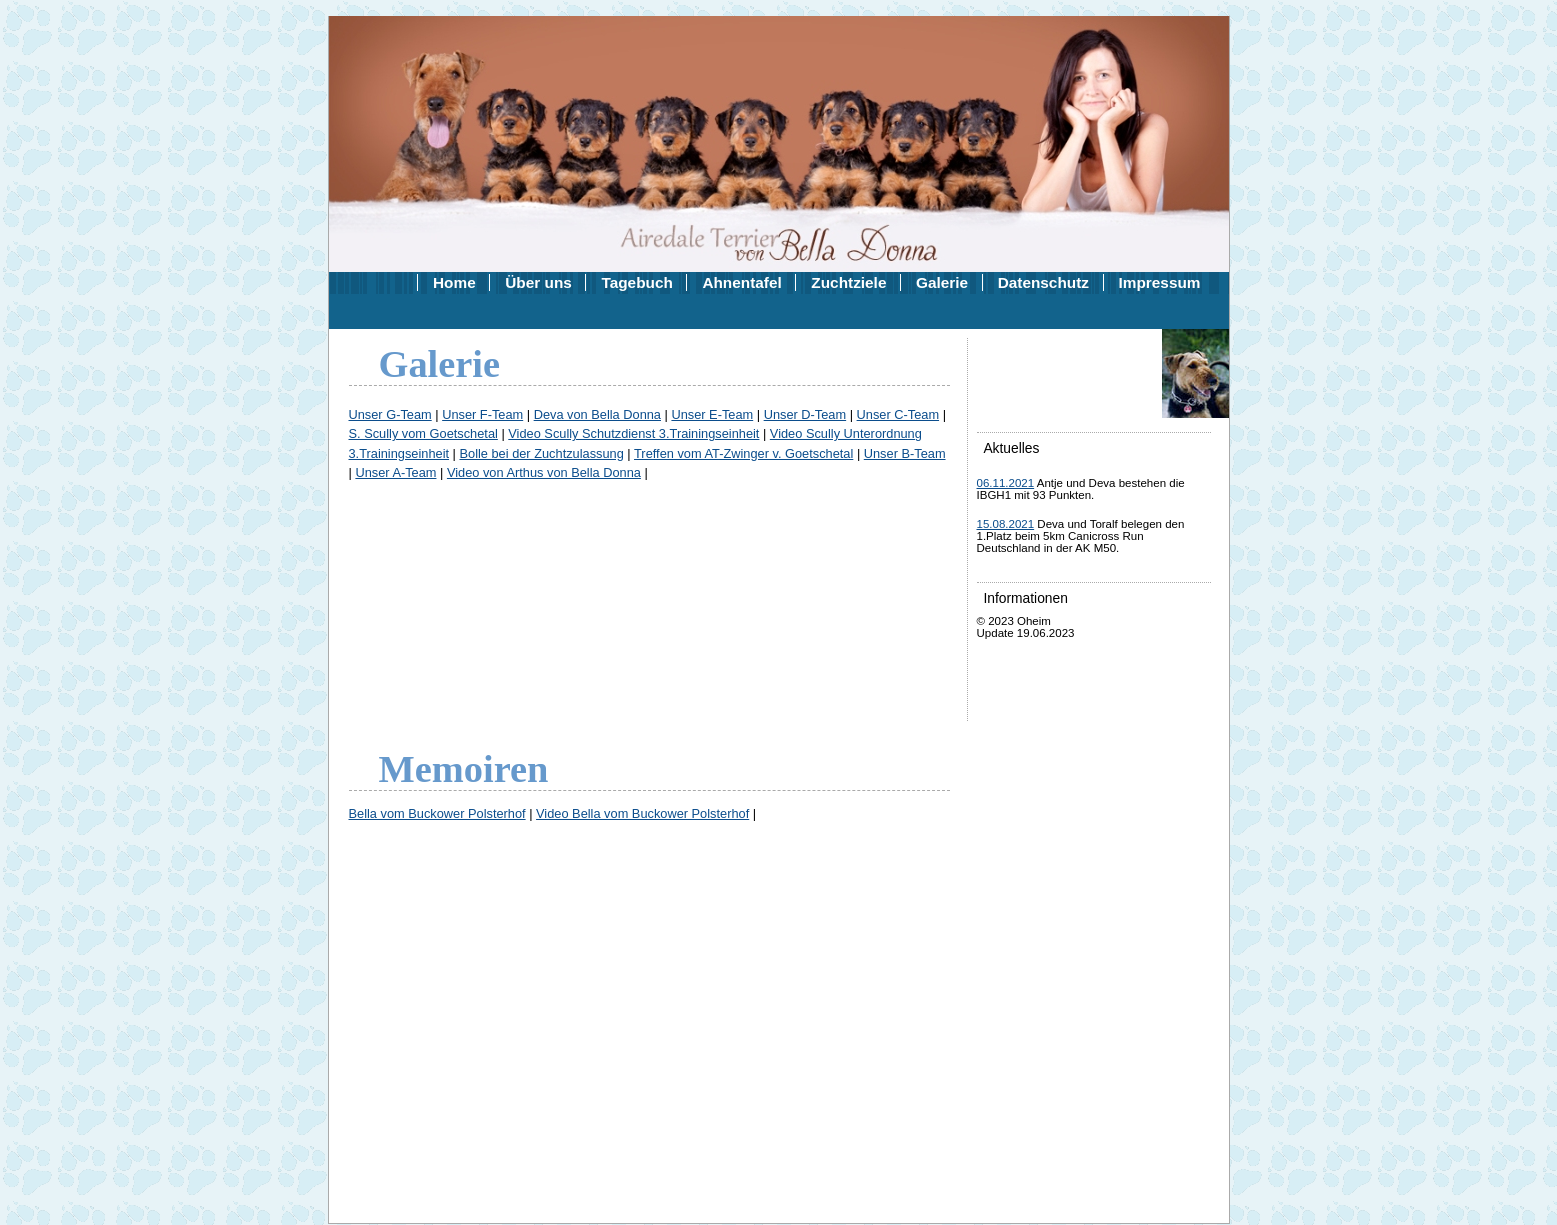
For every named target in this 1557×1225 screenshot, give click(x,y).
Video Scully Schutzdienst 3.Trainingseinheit (633, 433)
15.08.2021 (1006, 524)
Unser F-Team (482, 414)
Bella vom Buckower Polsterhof (437, 813)
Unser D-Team (805, 414)
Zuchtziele (848, 282)
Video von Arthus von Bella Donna (544, 472)
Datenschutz (1043, 282)
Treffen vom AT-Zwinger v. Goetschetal (743, 453)
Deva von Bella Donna (597, 414)
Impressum (1160, 282)
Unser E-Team (712, 414)
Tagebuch (636, 282)
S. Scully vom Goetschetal (423, 433)
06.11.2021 (1006, 483)
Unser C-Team (898, 414)
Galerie (942, 282)
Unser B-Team (905, 453)
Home (454, 282)
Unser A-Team (395, 472)
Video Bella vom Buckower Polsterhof (642, 813)
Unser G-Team (390, 414)
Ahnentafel (741, 282)
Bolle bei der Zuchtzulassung (541, 453)
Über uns (538, 282)
